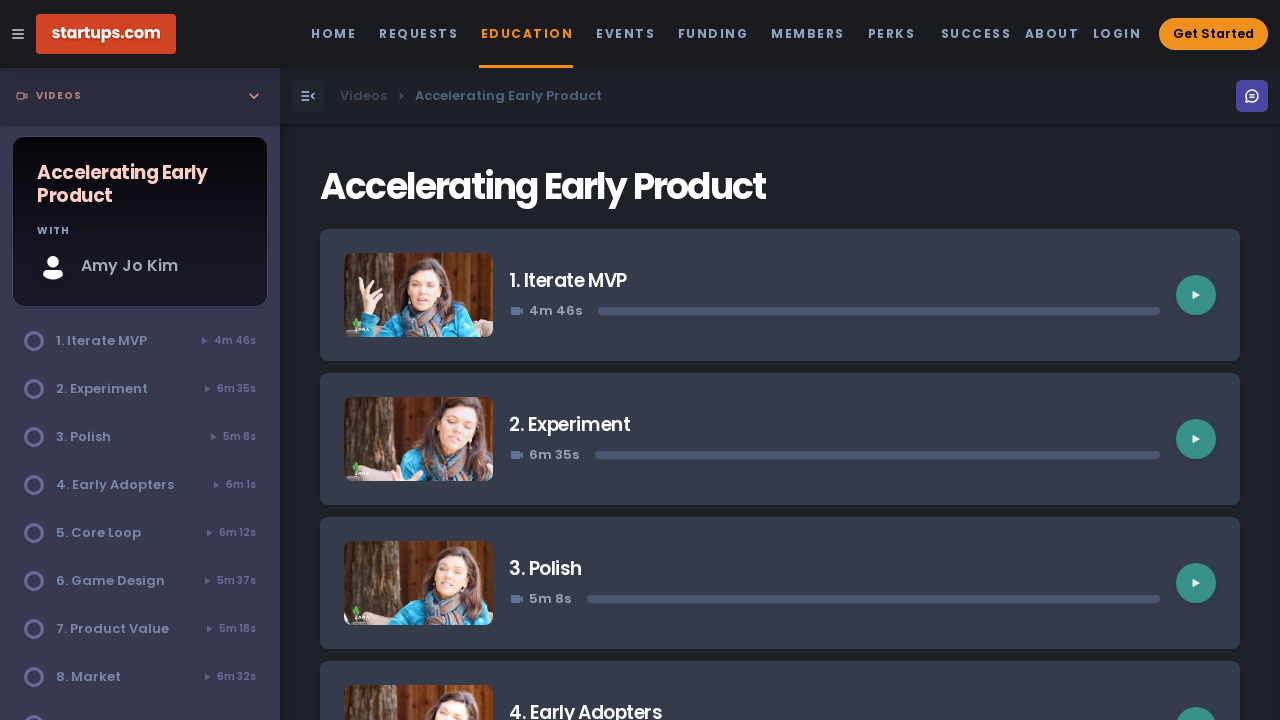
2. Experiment (569, 424)
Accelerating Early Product (542, 186)
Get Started (1213, 33)
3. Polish (545, 568)
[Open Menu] (308, 96)
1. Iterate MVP (567, 280)
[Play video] (1196, 295)
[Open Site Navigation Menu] (18, 34)
